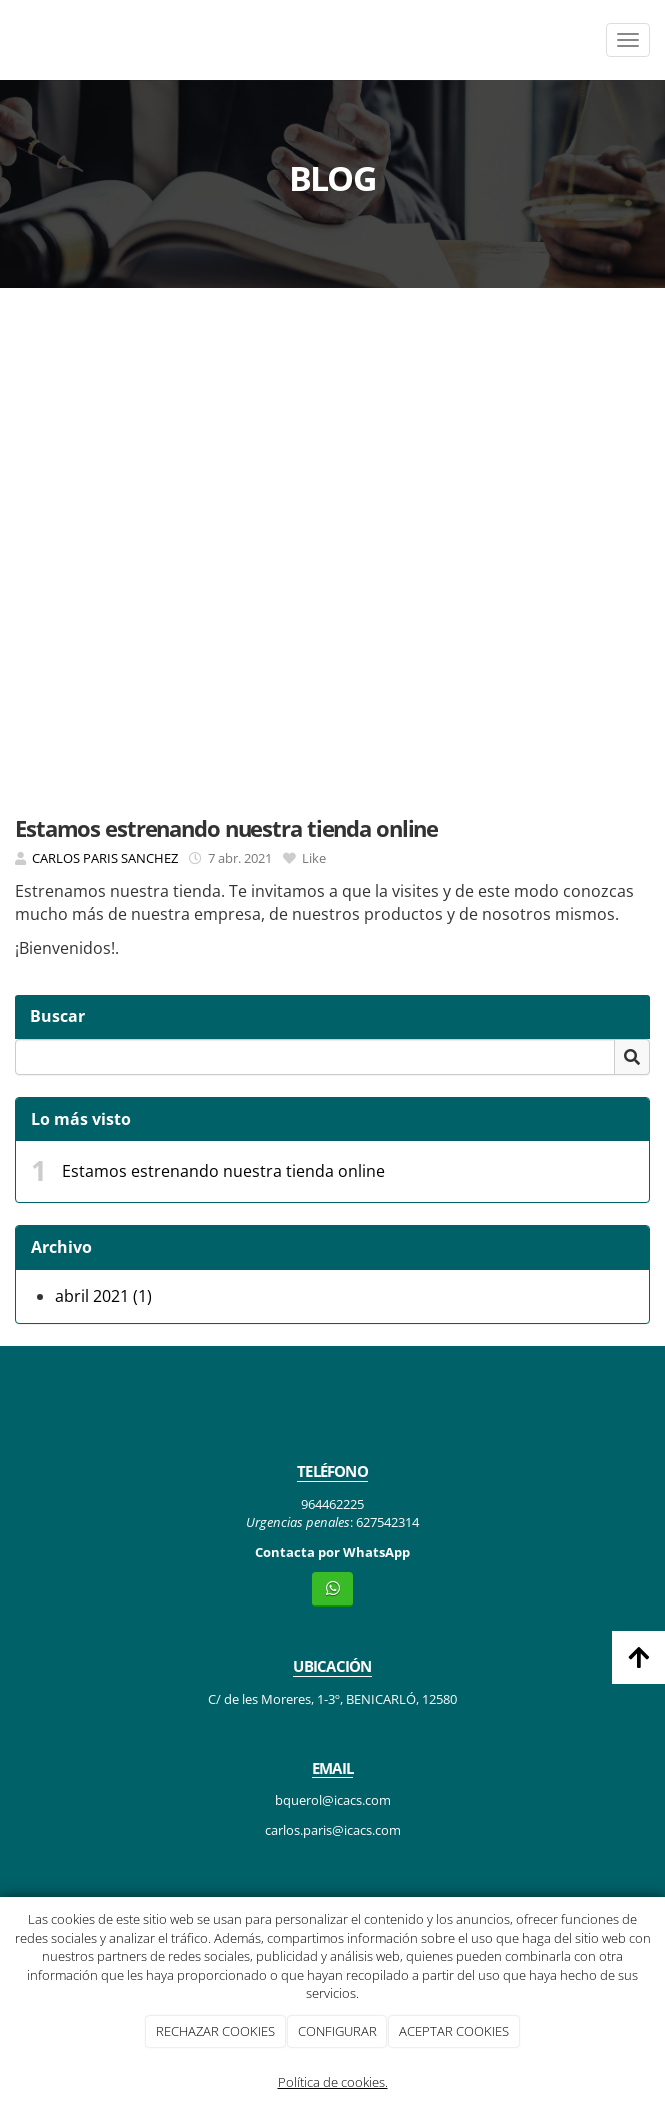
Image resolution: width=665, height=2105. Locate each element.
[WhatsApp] (332, 1589)
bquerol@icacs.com (333, 1800)
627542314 (387, 1522)
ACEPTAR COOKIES (454, 2031)
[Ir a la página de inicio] (10, 40)
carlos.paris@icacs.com (333, 1830)
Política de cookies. (333, 2082)
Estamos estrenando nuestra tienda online (223, 1171)
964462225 (332, 1504)
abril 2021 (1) (103, 1296)
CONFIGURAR (337, 2031)
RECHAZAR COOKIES (215, 2031)
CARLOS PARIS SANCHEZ (105, 858)
